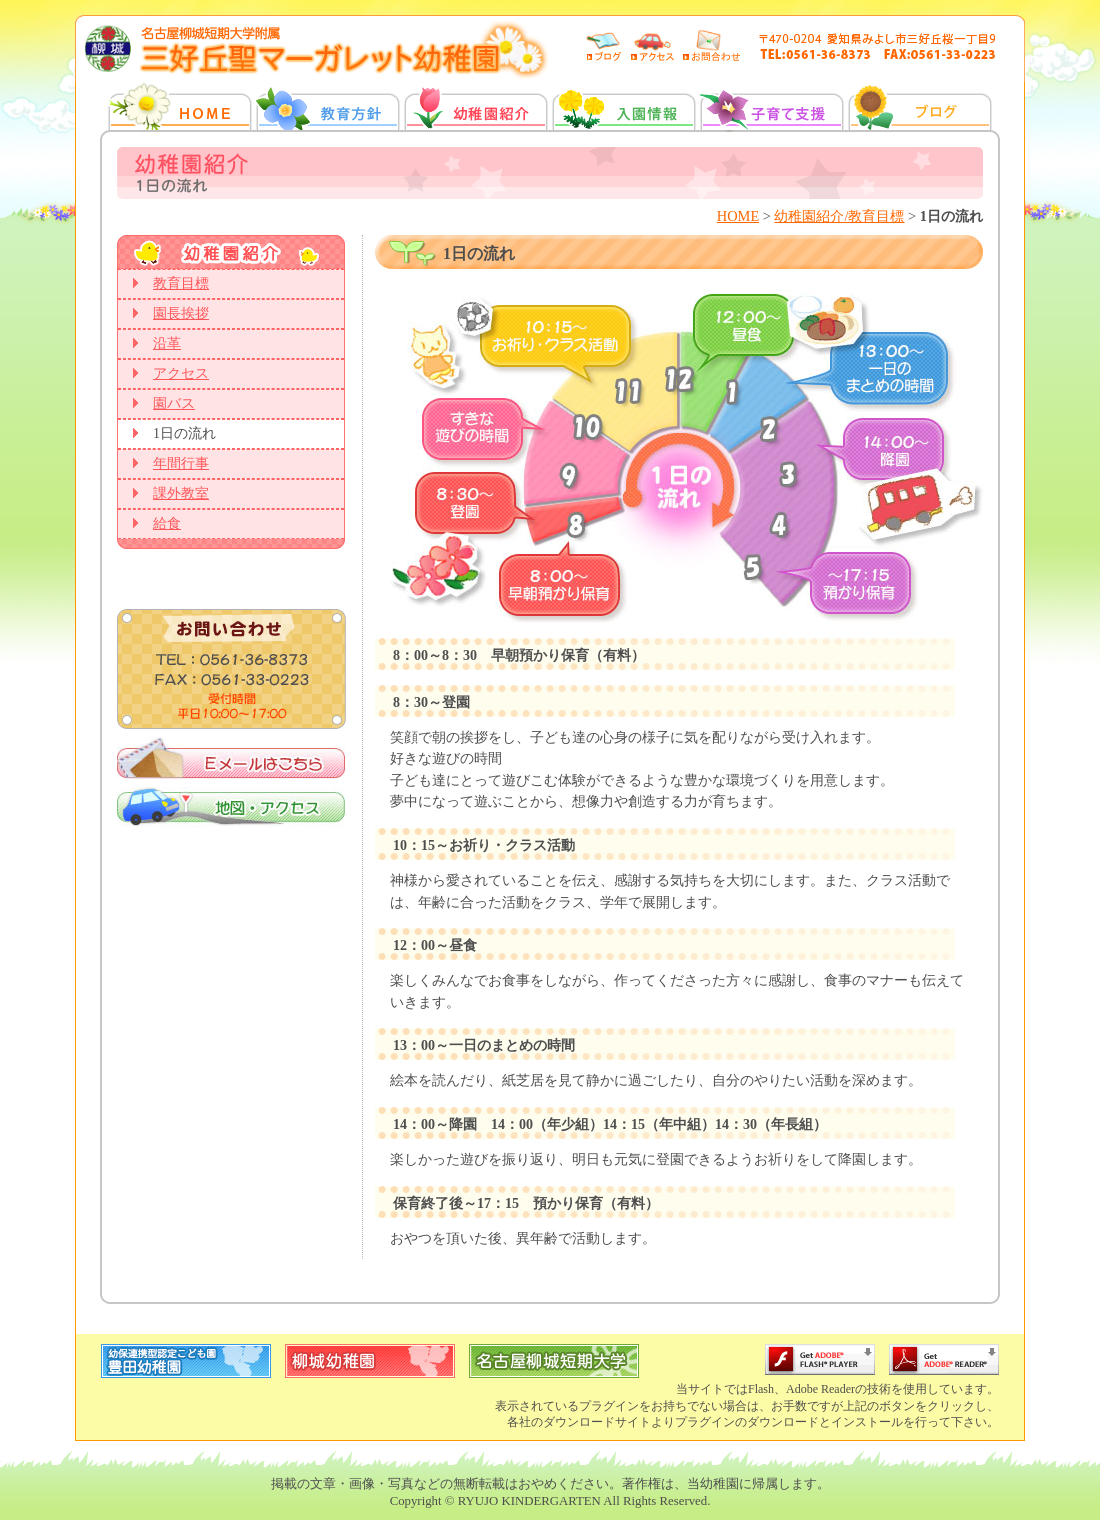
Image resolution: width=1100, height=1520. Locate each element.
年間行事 (181, 463)
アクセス (181, 373)
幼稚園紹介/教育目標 (839, 216)
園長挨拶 (181, 313)
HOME (738, 216)
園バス (174, 403)
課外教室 (181, 493)
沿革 (167, 343)
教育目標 (181, 283)
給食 (167, 523)
